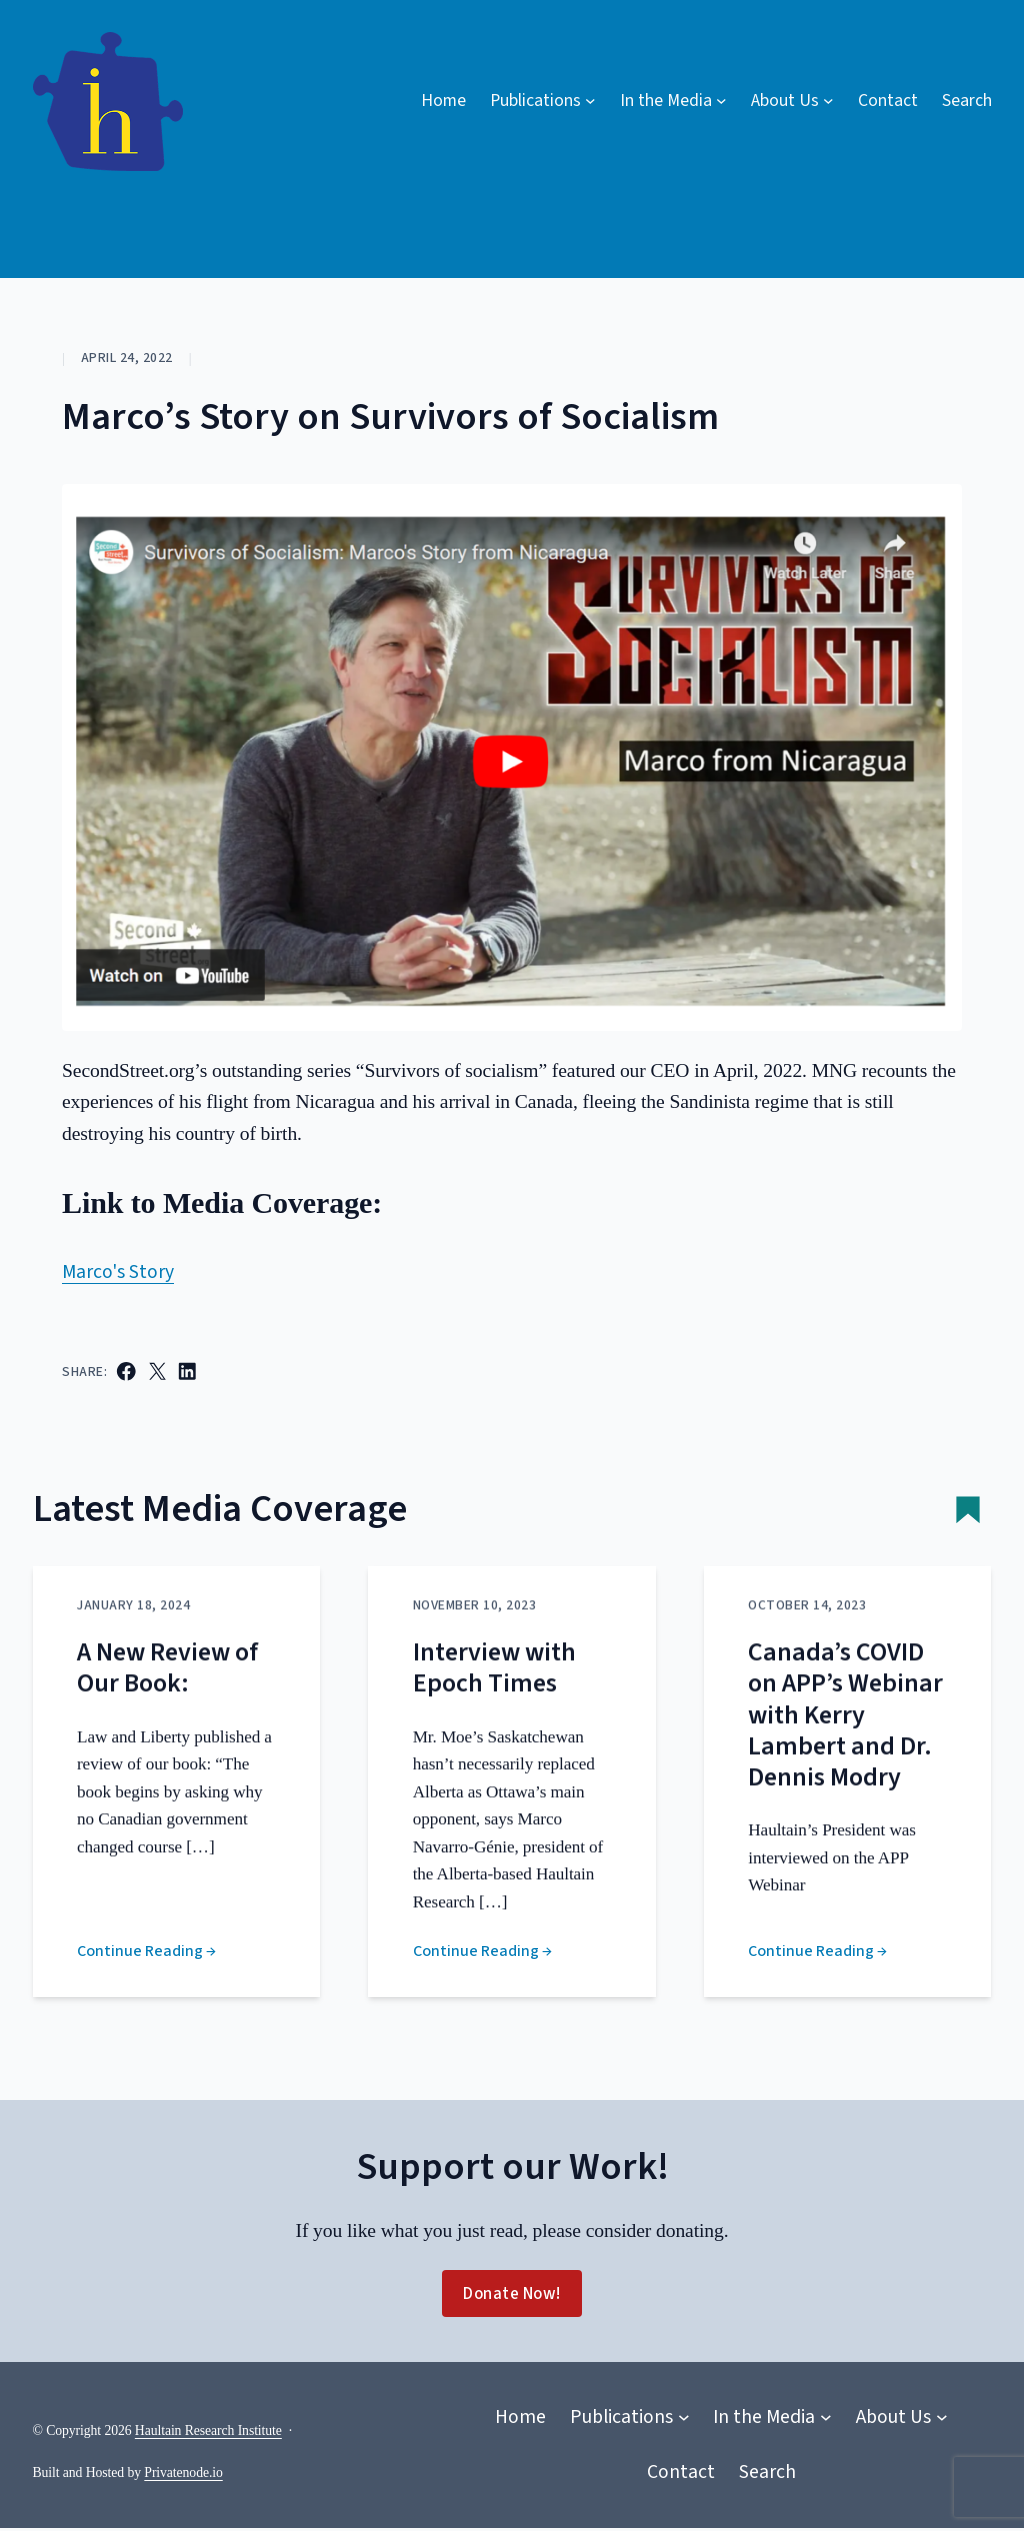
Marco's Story (118, 1272)
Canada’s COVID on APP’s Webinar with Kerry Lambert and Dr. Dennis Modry (845, 1742)
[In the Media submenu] (673, 101)
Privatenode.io (183, 2475)
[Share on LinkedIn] (187, 1371)
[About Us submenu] (792, 101)
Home (443, 100)
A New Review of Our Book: (167, 1695)
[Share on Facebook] (126, 1371)
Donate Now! (512, 2296)
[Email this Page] (157, 1371)
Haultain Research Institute (208, 2432)
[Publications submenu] (543, 101)
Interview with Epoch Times (494, 1695)
